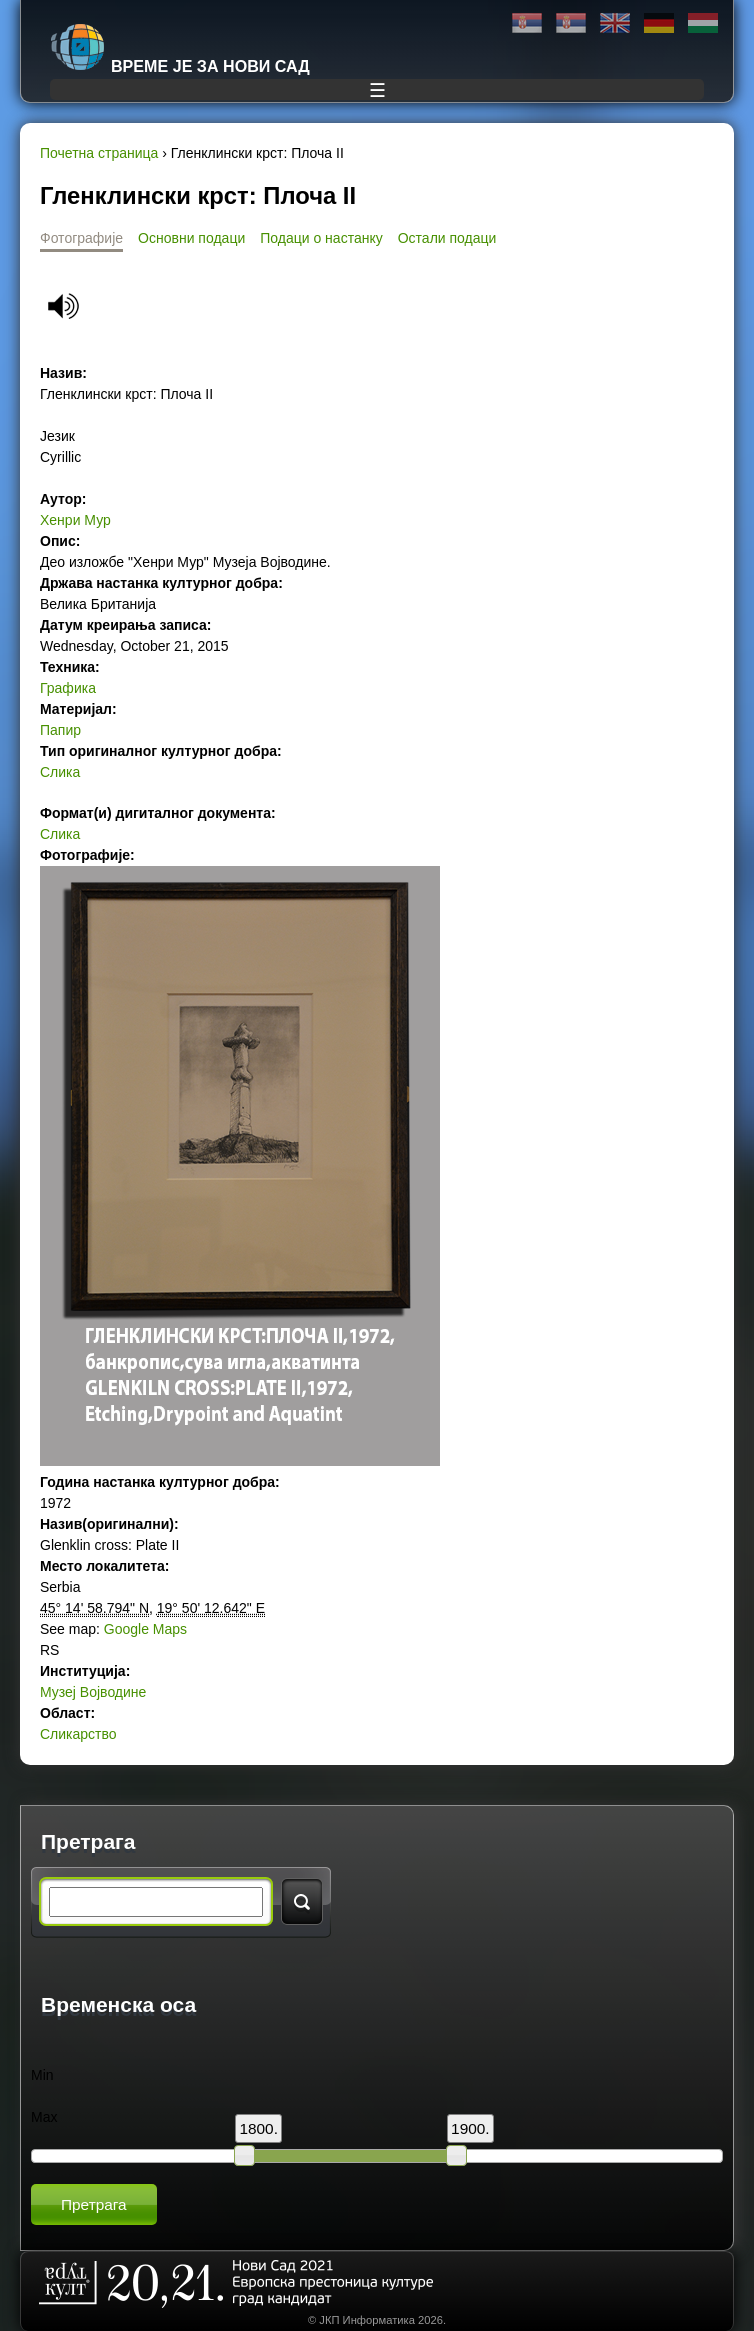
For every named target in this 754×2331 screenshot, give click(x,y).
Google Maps (145, 1629)
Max (44, 2117)
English (615, 23)
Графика (68, 688)
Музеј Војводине (93, 1692)
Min (42, 2075)
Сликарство (78, 1734)
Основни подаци (191, 238)
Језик (57, 436)
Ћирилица (527, 23)
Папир (60, 730)
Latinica (571, 23)
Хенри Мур (75, 520)
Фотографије (81, 238)
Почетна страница (99, 153)
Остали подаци (447, 238)
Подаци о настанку (321, 238)
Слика (60, 772)
